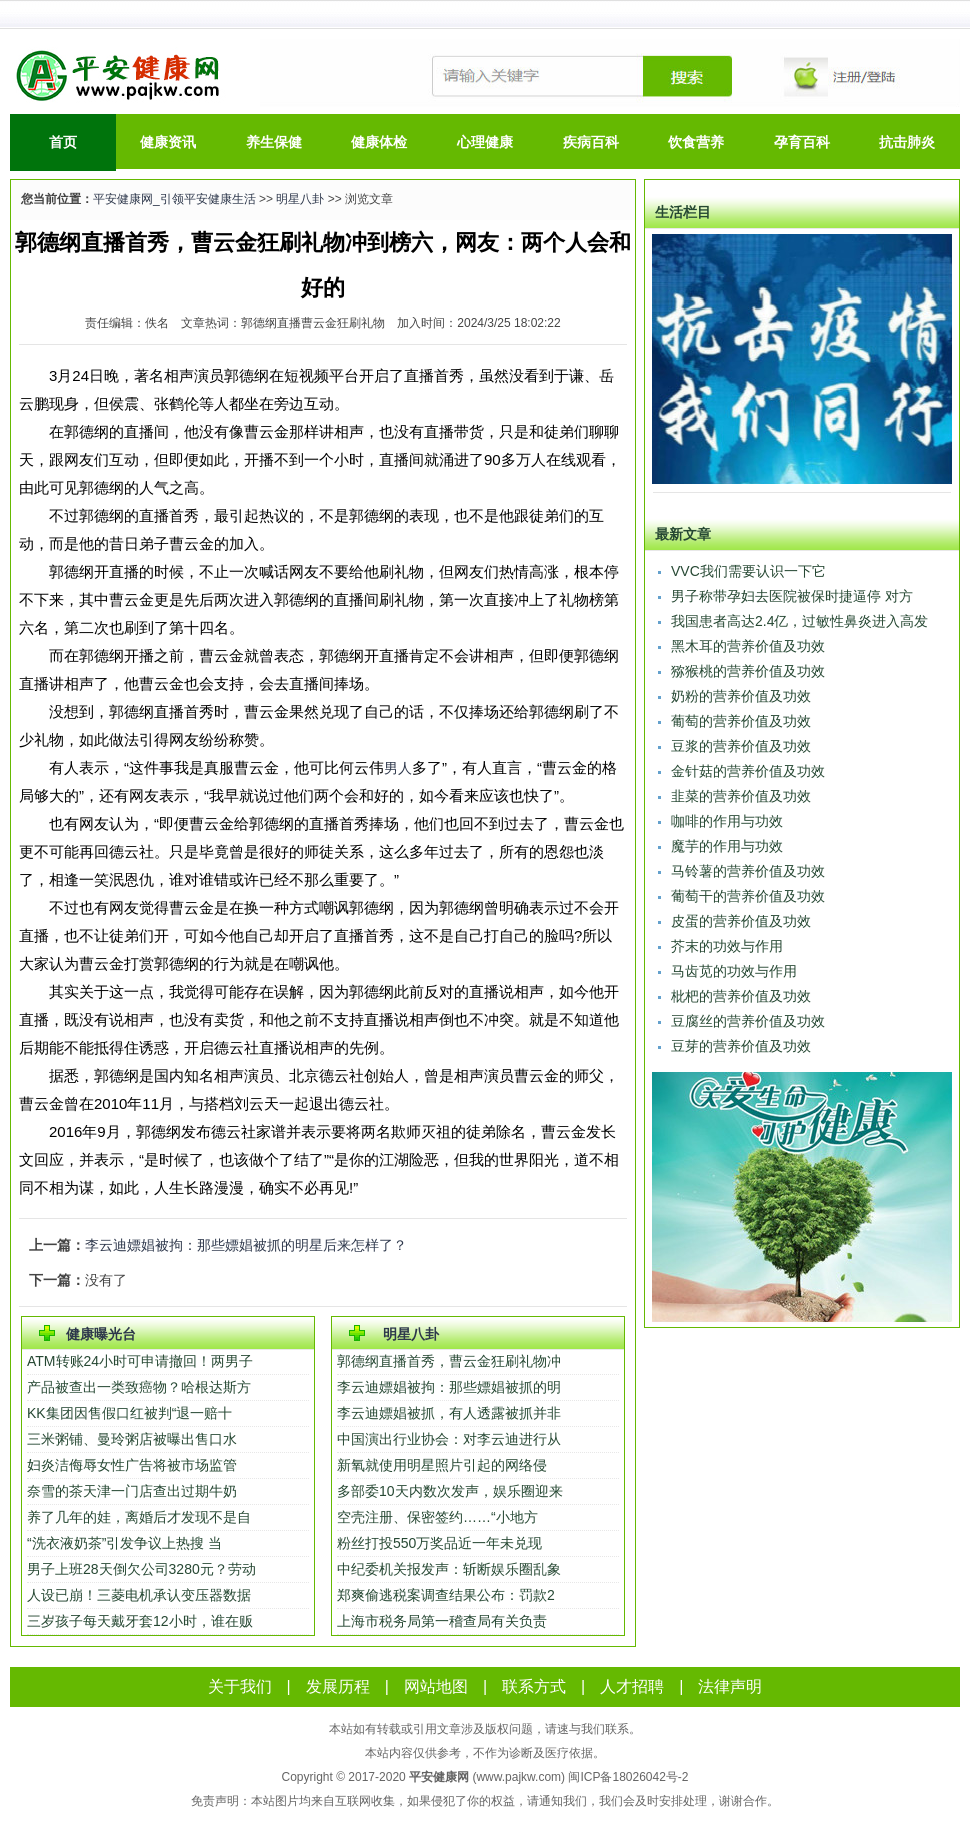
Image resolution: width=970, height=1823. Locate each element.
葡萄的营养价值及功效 (741, 721)
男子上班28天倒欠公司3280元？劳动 (141, 1569)
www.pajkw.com (518, 1777)
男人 (398, 768)
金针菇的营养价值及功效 (748, 771)
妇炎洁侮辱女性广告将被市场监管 (132, 1465)
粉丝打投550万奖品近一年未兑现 (441, 1543)
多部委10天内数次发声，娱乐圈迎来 (450, 1491)
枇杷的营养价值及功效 (741, 996)
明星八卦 (300, 199)
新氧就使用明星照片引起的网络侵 (442, 1465)
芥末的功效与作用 (727, 946)
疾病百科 (591, 142)
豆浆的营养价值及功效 (741, 746)
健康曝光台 (101, 1334)
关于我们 (240, 1686)
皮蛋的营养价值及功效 (741, 921)
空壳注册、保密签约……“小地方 (437, 1517)
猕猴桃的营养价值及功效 (748, 671)
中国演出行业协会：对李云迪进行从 (449, 1439)
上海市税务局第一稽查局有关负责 (442, 1621)
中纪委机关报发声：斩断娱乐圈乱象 (449, 1569)
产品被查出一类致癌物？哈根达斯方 (139, 1387)
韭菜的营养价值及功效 (741, 796)
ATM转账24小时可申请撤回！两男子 (140, 1361)
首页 (63, 142)
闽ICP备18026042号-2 (628, 1777)
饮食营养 (696, 142)
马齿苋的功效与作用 (734, 971)
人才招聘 (632, 1686)
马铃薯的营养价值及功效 (748, 871)
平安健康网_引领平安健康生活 (174, 199)
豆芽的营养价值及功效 (741, 1046)
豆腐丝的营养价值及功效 (748, 1021)
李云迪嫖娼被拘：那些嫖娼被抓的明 (449, 1387)
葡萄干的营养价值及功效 (748, 896)
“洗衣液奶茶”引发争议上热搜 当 (124, 1543)
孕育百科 (802, 142)
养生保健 (274, 142)
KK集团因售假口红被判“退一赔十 (129, 1413)
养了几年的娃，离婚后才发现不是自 (139, 1517)
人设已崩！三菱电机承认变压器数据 (139, 1595)
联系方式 (534, 1686)
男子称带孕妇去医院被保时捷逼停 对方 (792, 596)
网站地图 (436, 1686)
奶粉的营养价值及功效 (741, 696)
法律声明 (730, 1686)
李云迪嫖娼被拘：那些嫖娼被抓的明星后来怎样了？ (246, 1245)
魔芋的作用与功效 (727, 846)
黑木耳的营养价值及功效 (748, 646)
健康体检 (379, 142)
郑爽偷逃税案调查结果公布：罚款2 (446, 1595)
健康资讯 (168, 142)
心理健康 (485, 142)
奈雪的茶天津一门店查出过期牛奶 (132, 1491)
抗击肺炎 (907, 142)
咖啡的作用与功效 (727, 821)
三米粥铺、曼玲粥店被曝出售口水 (132, 1439)
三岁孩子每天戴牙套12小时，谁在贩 (140, 1621)
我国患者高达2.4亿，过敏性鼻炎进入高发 (799, 621)
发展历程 (338, 1686)
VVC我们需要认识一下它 (748, 571)
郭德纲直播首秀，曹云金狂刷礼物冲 (449, 1361)
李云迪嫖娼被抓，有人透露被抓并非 (449, 1413)
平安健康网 (439, 1777)
